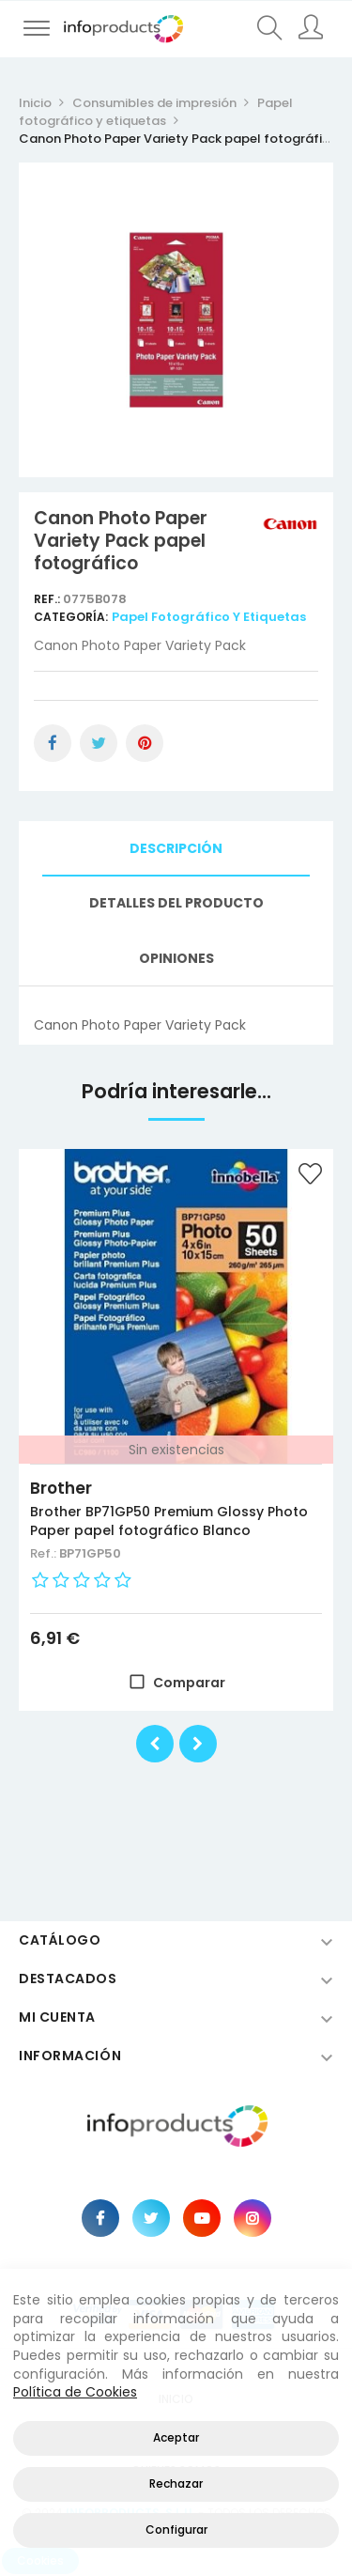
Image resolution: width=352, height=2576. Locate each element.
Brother (61, 1488)
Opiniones (176, 958)
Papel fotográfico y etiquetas (209, 617)
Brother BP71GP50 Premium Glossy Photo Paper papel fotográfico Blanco (169, 1521)
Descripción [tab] (176, 848)
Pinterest (144, 743)
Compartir (52, 743)
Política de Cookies (75, 2391)
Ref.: (48, 599)
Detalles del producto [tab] (176, 902)
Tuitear (98, 743)
